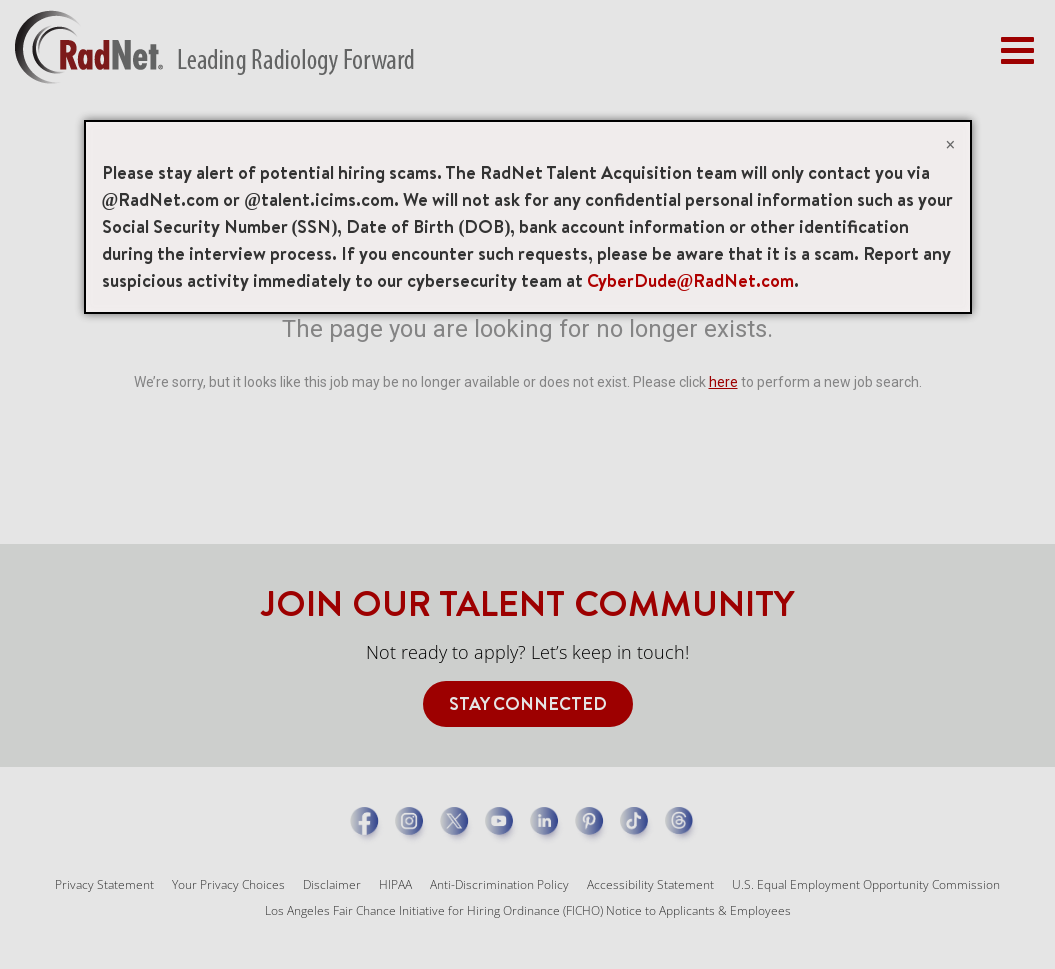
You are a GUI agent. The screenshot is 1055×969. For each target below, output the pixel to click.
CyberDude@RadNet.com (691, 280)
